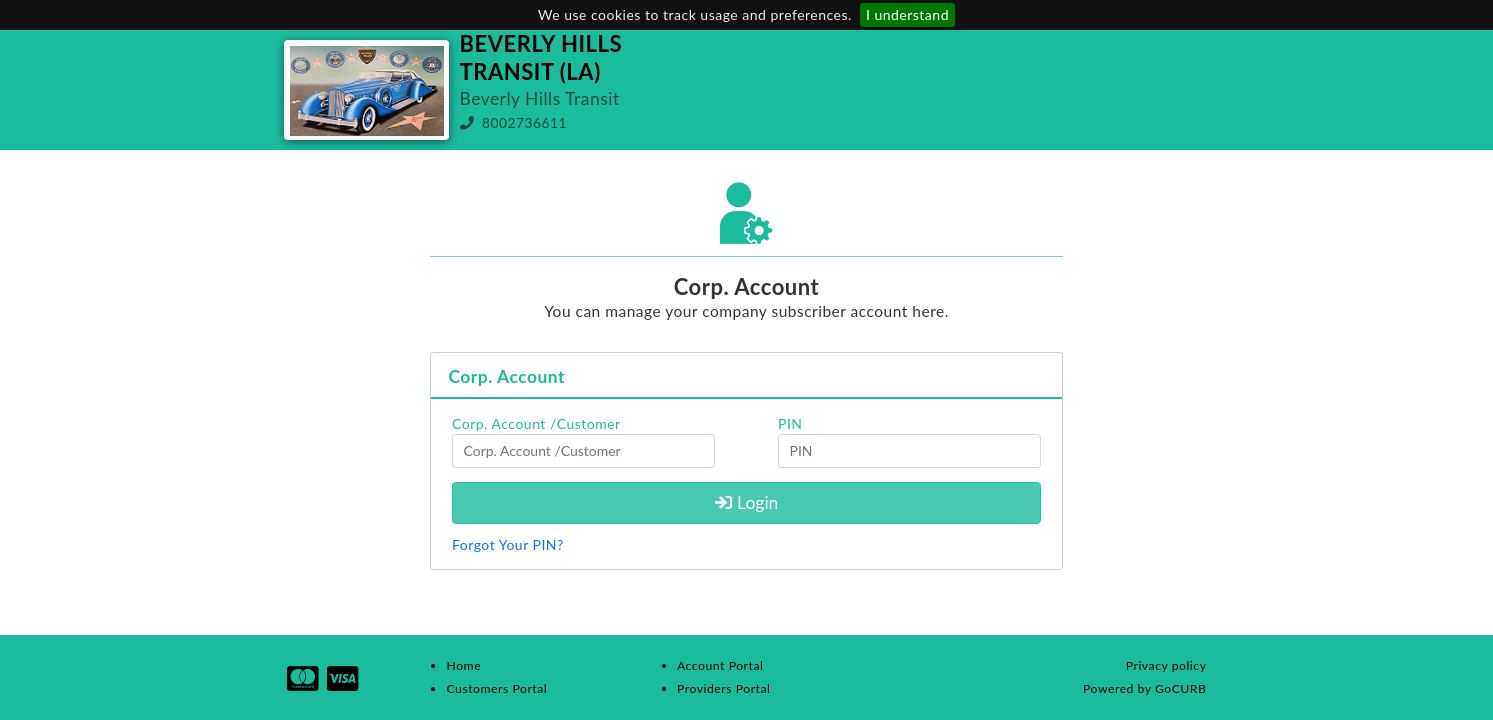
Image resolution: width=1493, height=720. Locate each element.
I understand (907, 14)
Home (463, 665)
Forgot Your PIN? (508, 544)
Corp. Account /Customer (536, 423)
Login (747, 502)
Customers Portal (496, 688)
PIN (790, 423)
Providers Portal (723, 688)
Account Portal (720, 665)
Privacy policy (1166, 665)
